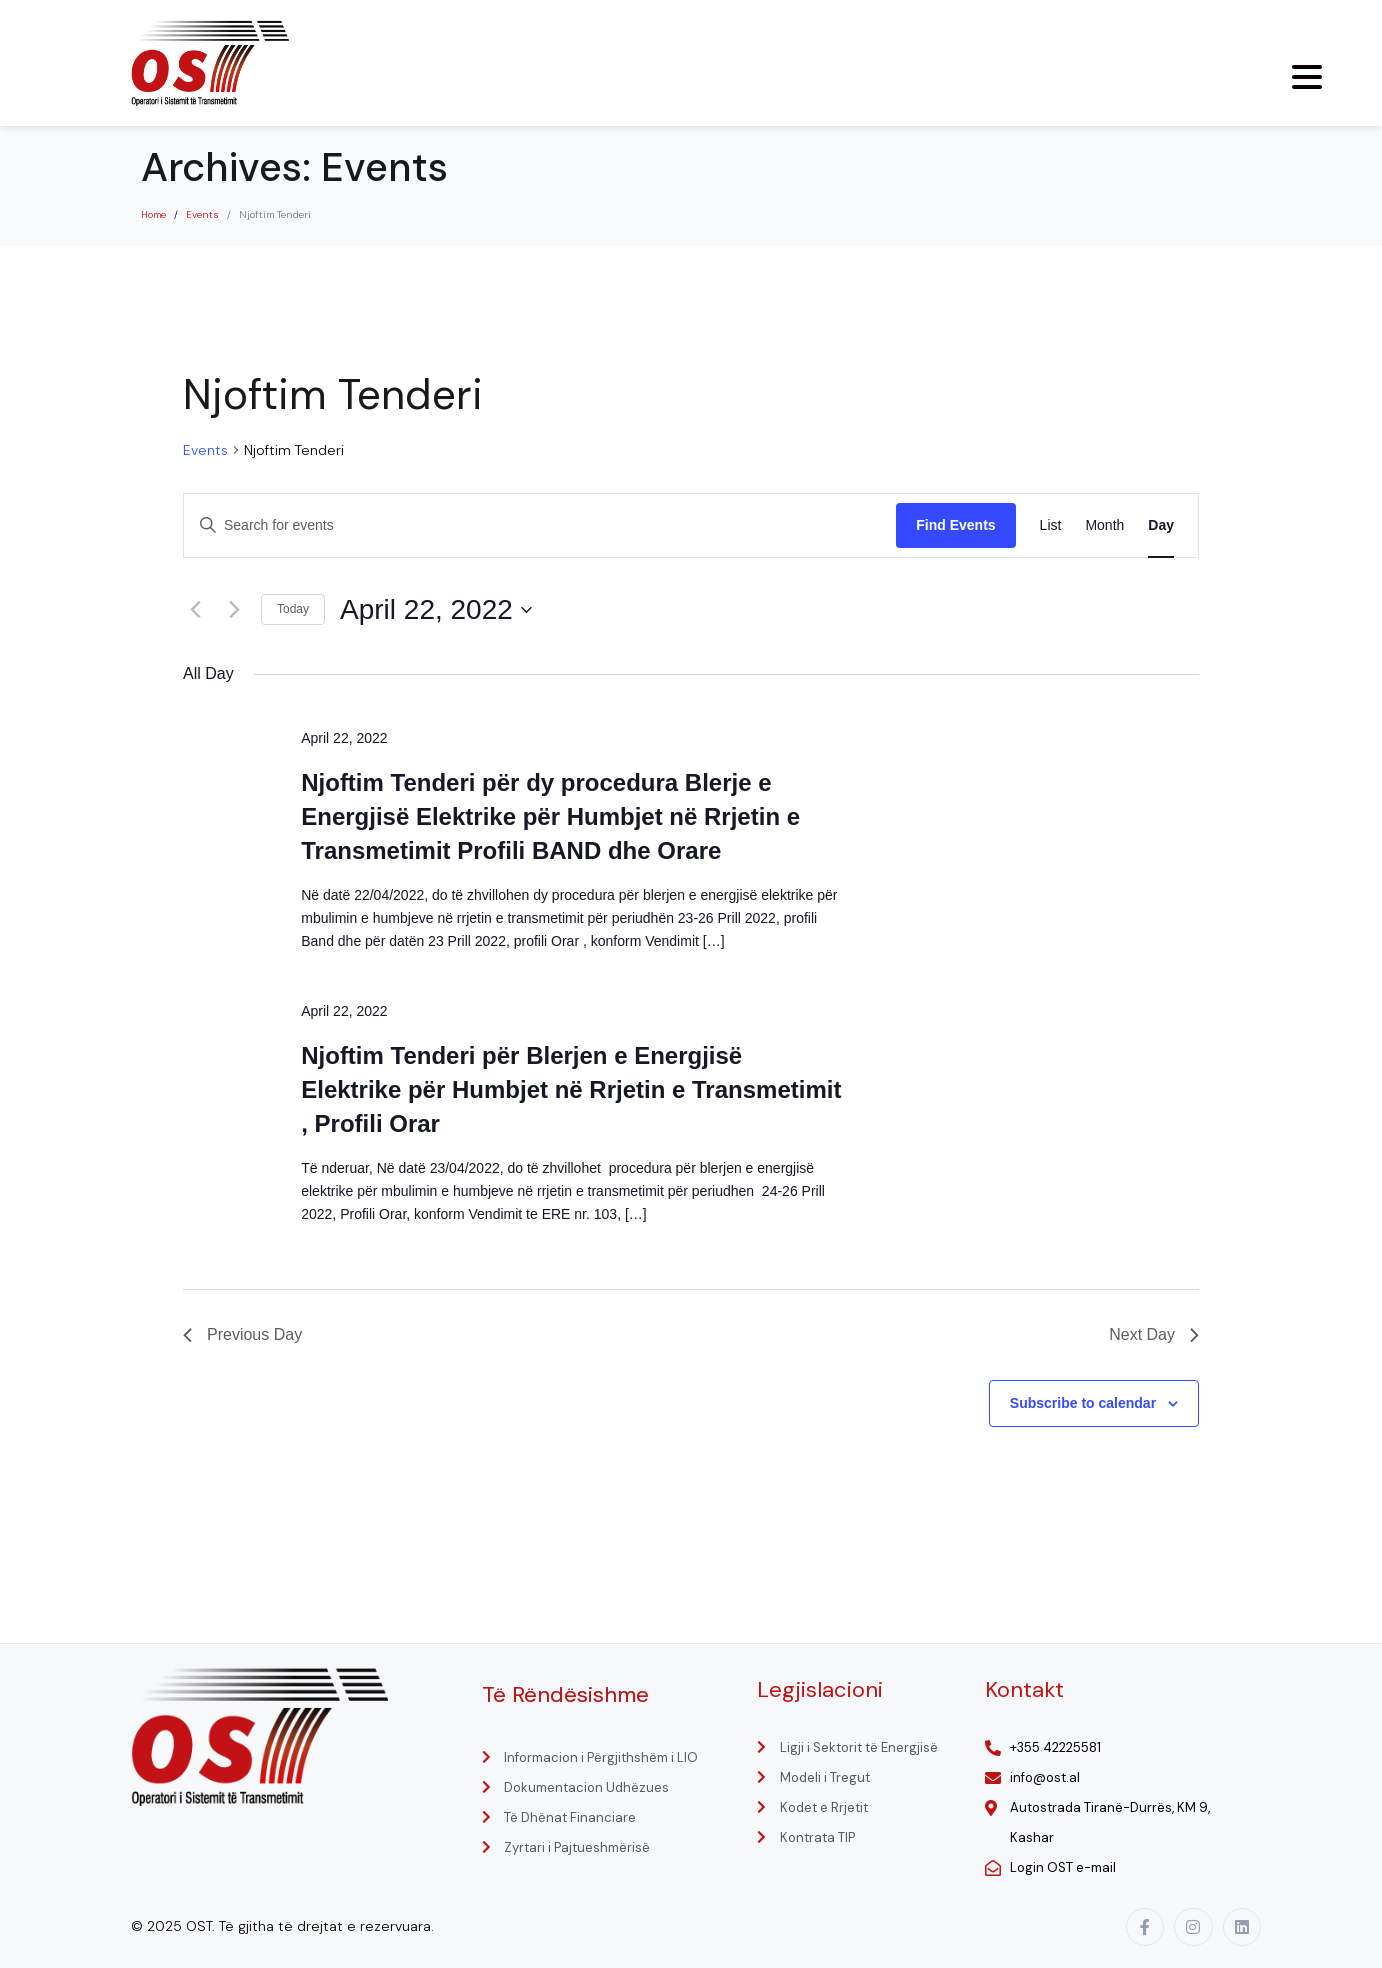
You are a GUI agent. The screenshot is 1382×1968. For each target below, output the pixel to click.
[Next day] (234, 610)
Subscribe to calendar (1083, 1403)
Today (293, 609)
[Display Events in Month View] (1104, 525)
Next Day (1154, 1334)
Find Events (955, 525)
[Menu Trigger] (1307, 77)
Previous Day (242, 1334)
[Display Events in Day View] (1161, 525)
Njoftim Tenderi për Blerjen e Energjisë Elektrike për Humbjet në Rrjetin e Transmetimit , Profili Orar (571, 1089)
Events (205, 450)
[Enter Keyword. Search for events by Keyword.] (540, 525)
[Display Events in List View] (1051, 525)
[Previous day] (195, 610)
